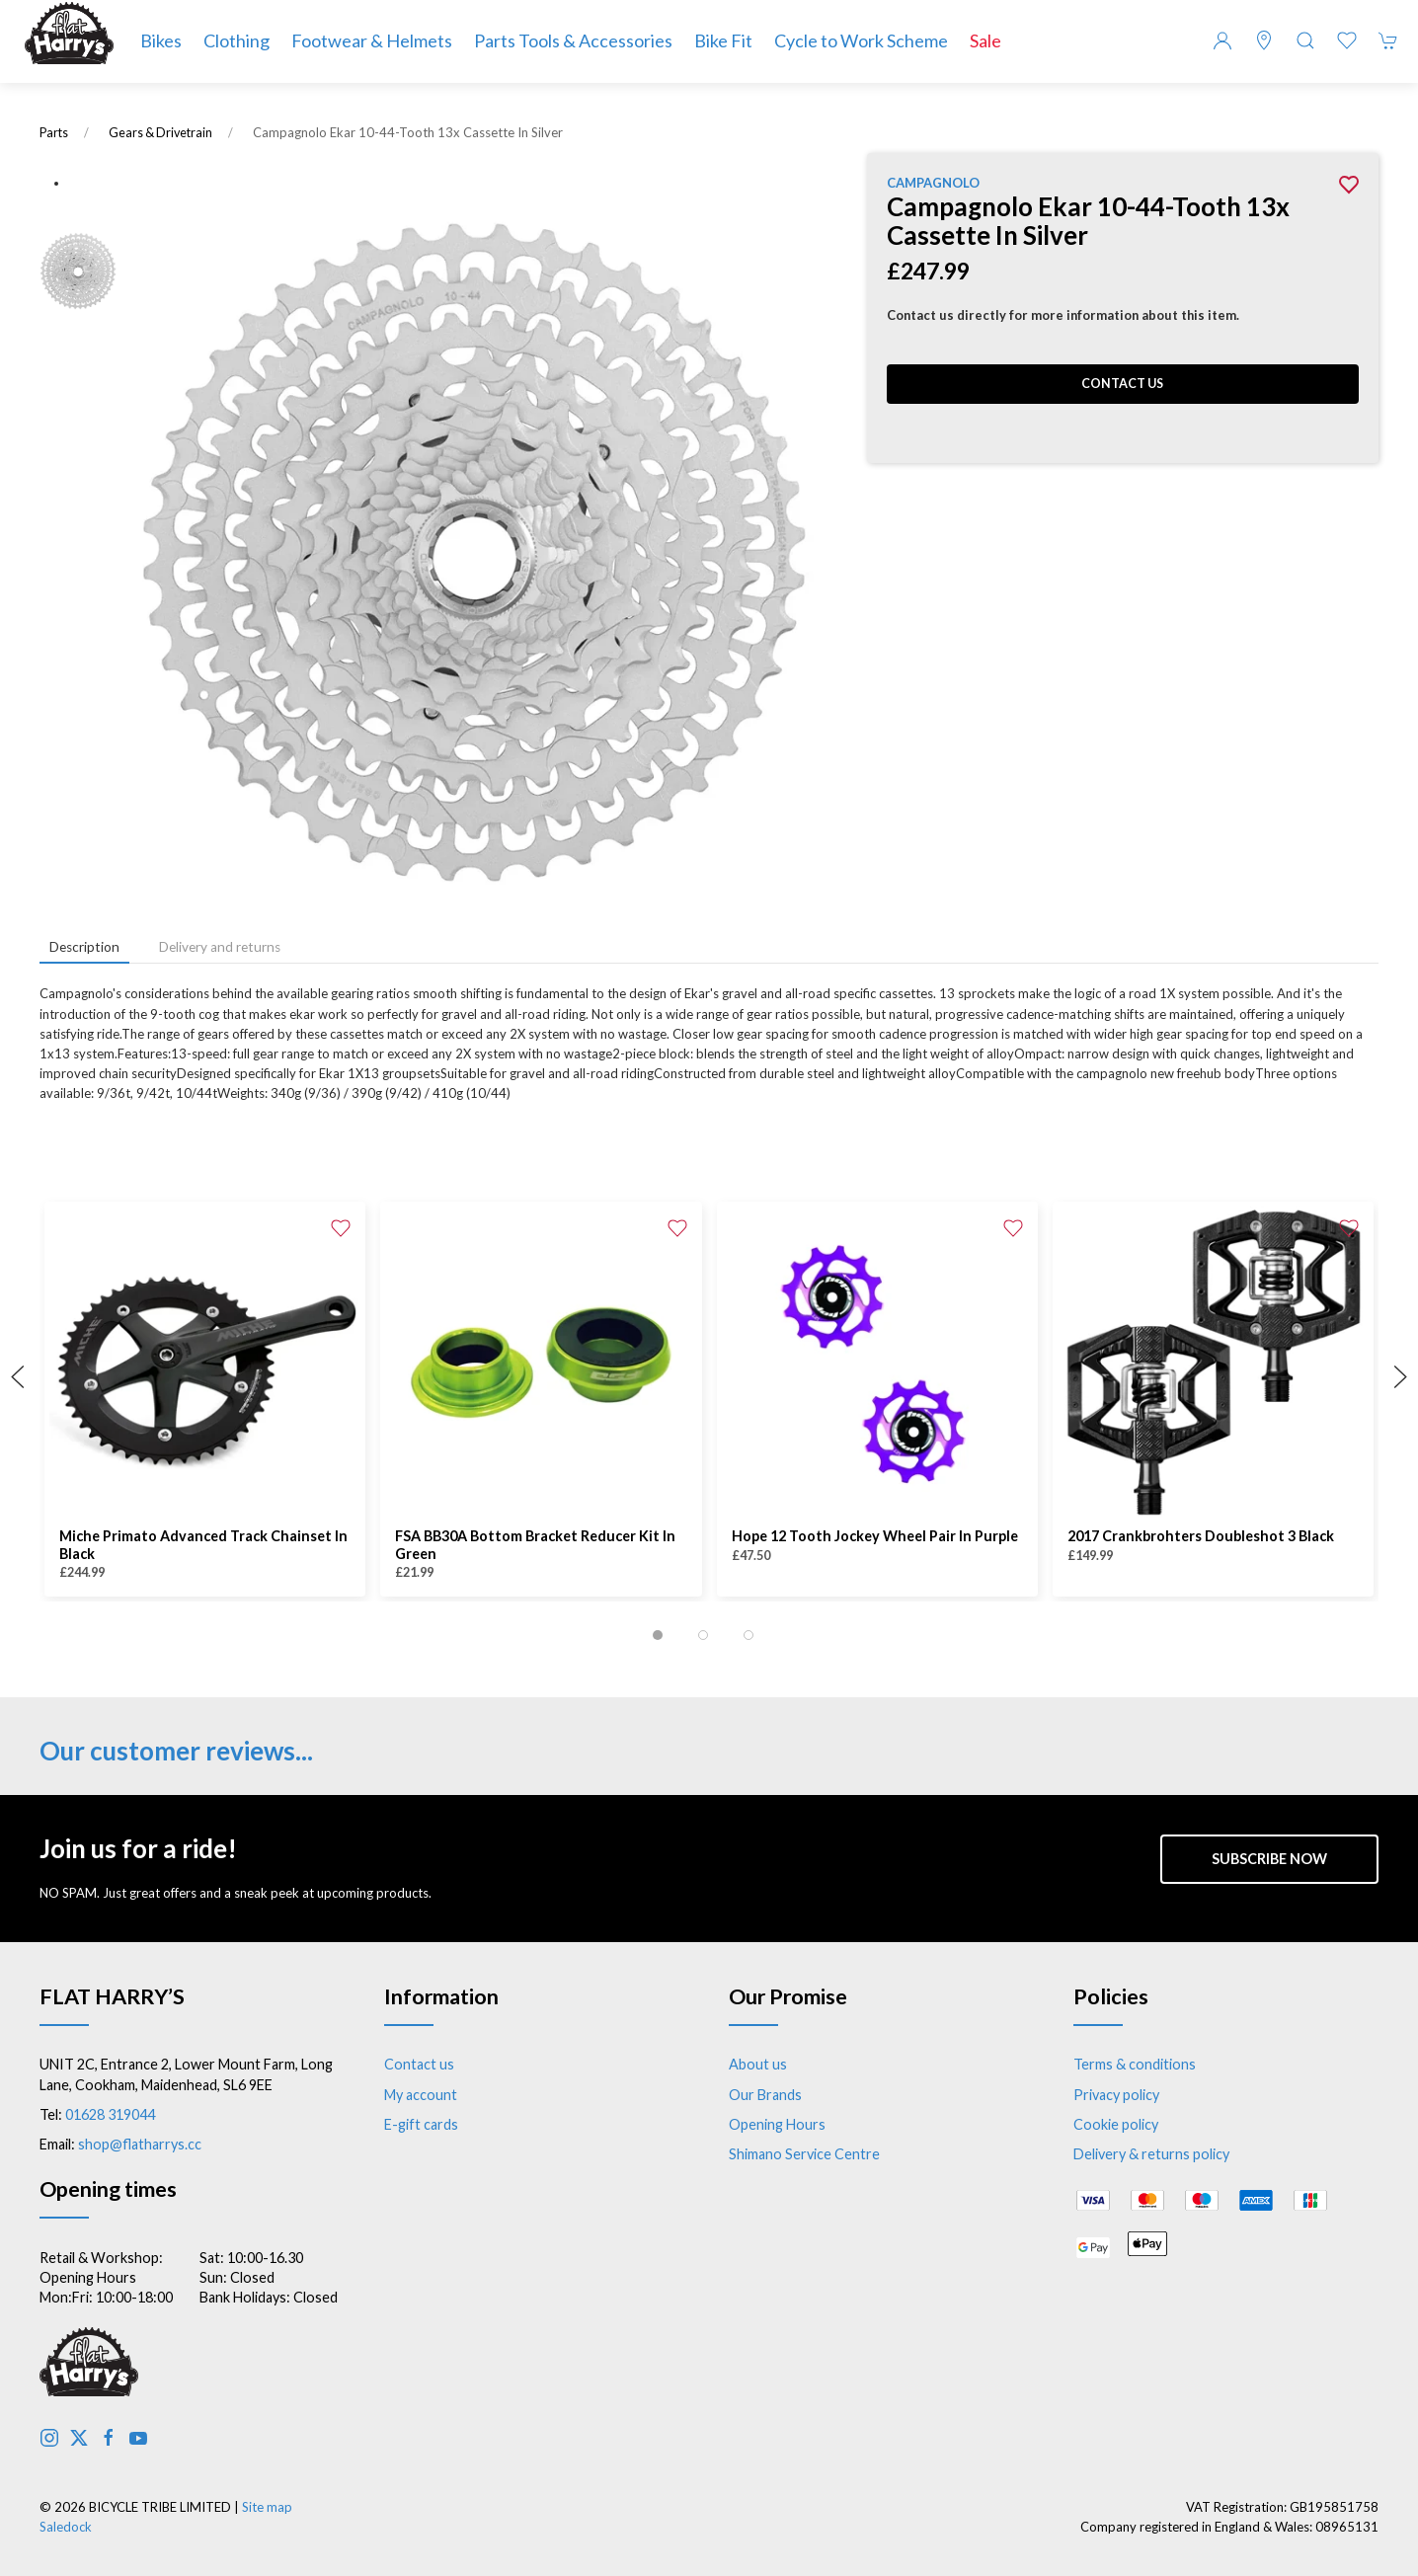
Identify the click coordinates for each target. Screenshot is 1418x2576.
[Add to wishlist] (341, 1226)
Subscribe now (1269, 1858)
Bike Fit (723, 40)
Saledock (65, 2527)
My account (420, 2094)
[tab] (658, 1635)
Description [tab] (84, 947)
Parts (53, 132)
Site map (267, 2507)
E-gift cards (421, 2124)
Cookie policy (1115, 2124)
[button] (1305, 40)
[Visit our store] (1264, 40)
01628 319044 (110, 2114)
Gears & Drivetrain (160, 132)
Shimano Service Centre (804, 2154)
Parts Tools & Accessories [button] (573, 40)
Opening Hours (777, 2124)
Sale (985, 40)
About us (758, 2064)
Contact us (1122, 383)
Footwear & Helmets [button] (371, 40)
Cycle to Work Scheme (861, 40)
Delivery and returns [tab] (219, 947)
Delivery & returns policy (1151, 2154)
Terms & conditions (1134, 2064)
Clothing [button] (236, 40)
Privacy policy (1116, 2094)
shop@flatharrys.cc (139, 2144)
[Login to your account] (1222, 40)
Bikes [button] (161, 40)
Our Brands (765, 2094)
